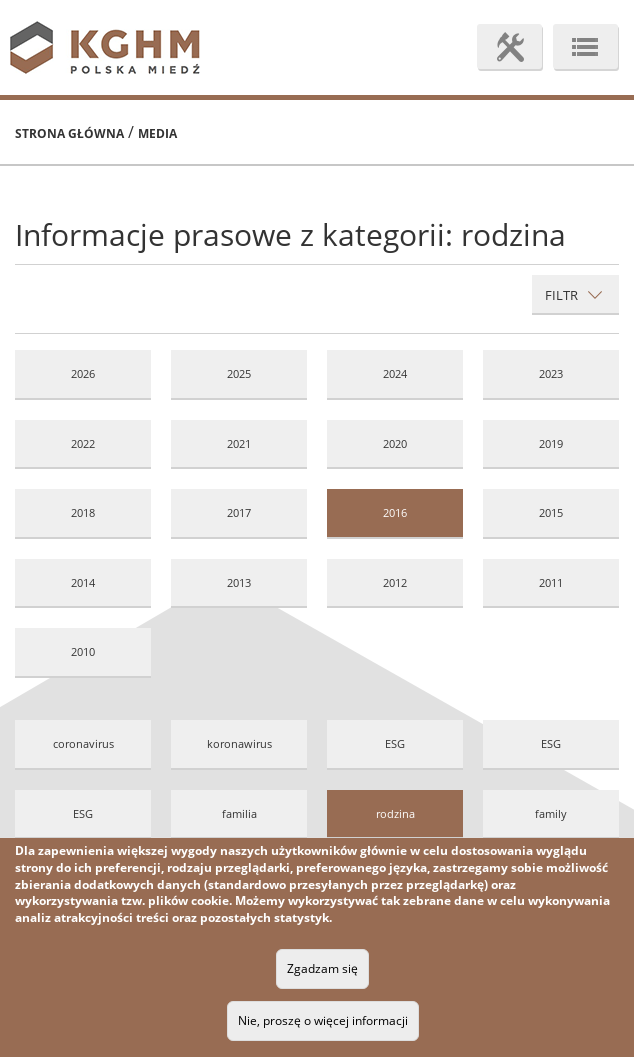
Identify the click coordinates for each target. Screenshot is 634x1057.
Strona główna (69, 133)
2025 (239, 373)
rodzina (395, 813)
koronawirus (239, 743)
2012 (395, 582)
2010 (83, 651)
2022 (83, 443)
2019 (551, 443)
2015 (551, 512)
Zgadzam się (322, 968)
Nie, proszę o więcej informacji (323, 1020)
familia (239, 813)
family (551, 813)
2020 (395, 443)
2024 (395, 373)
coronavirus (83, 743)
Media (157, 133)
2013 (239, 582)
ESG (395, 743)
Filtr (574, 295)
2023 (551, 373)
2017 (239, 512)
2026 (83, 373)
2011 (551, 582)
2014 (83, 582)
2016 (395, 512)
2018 (83, 512)
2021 (239, 443)
